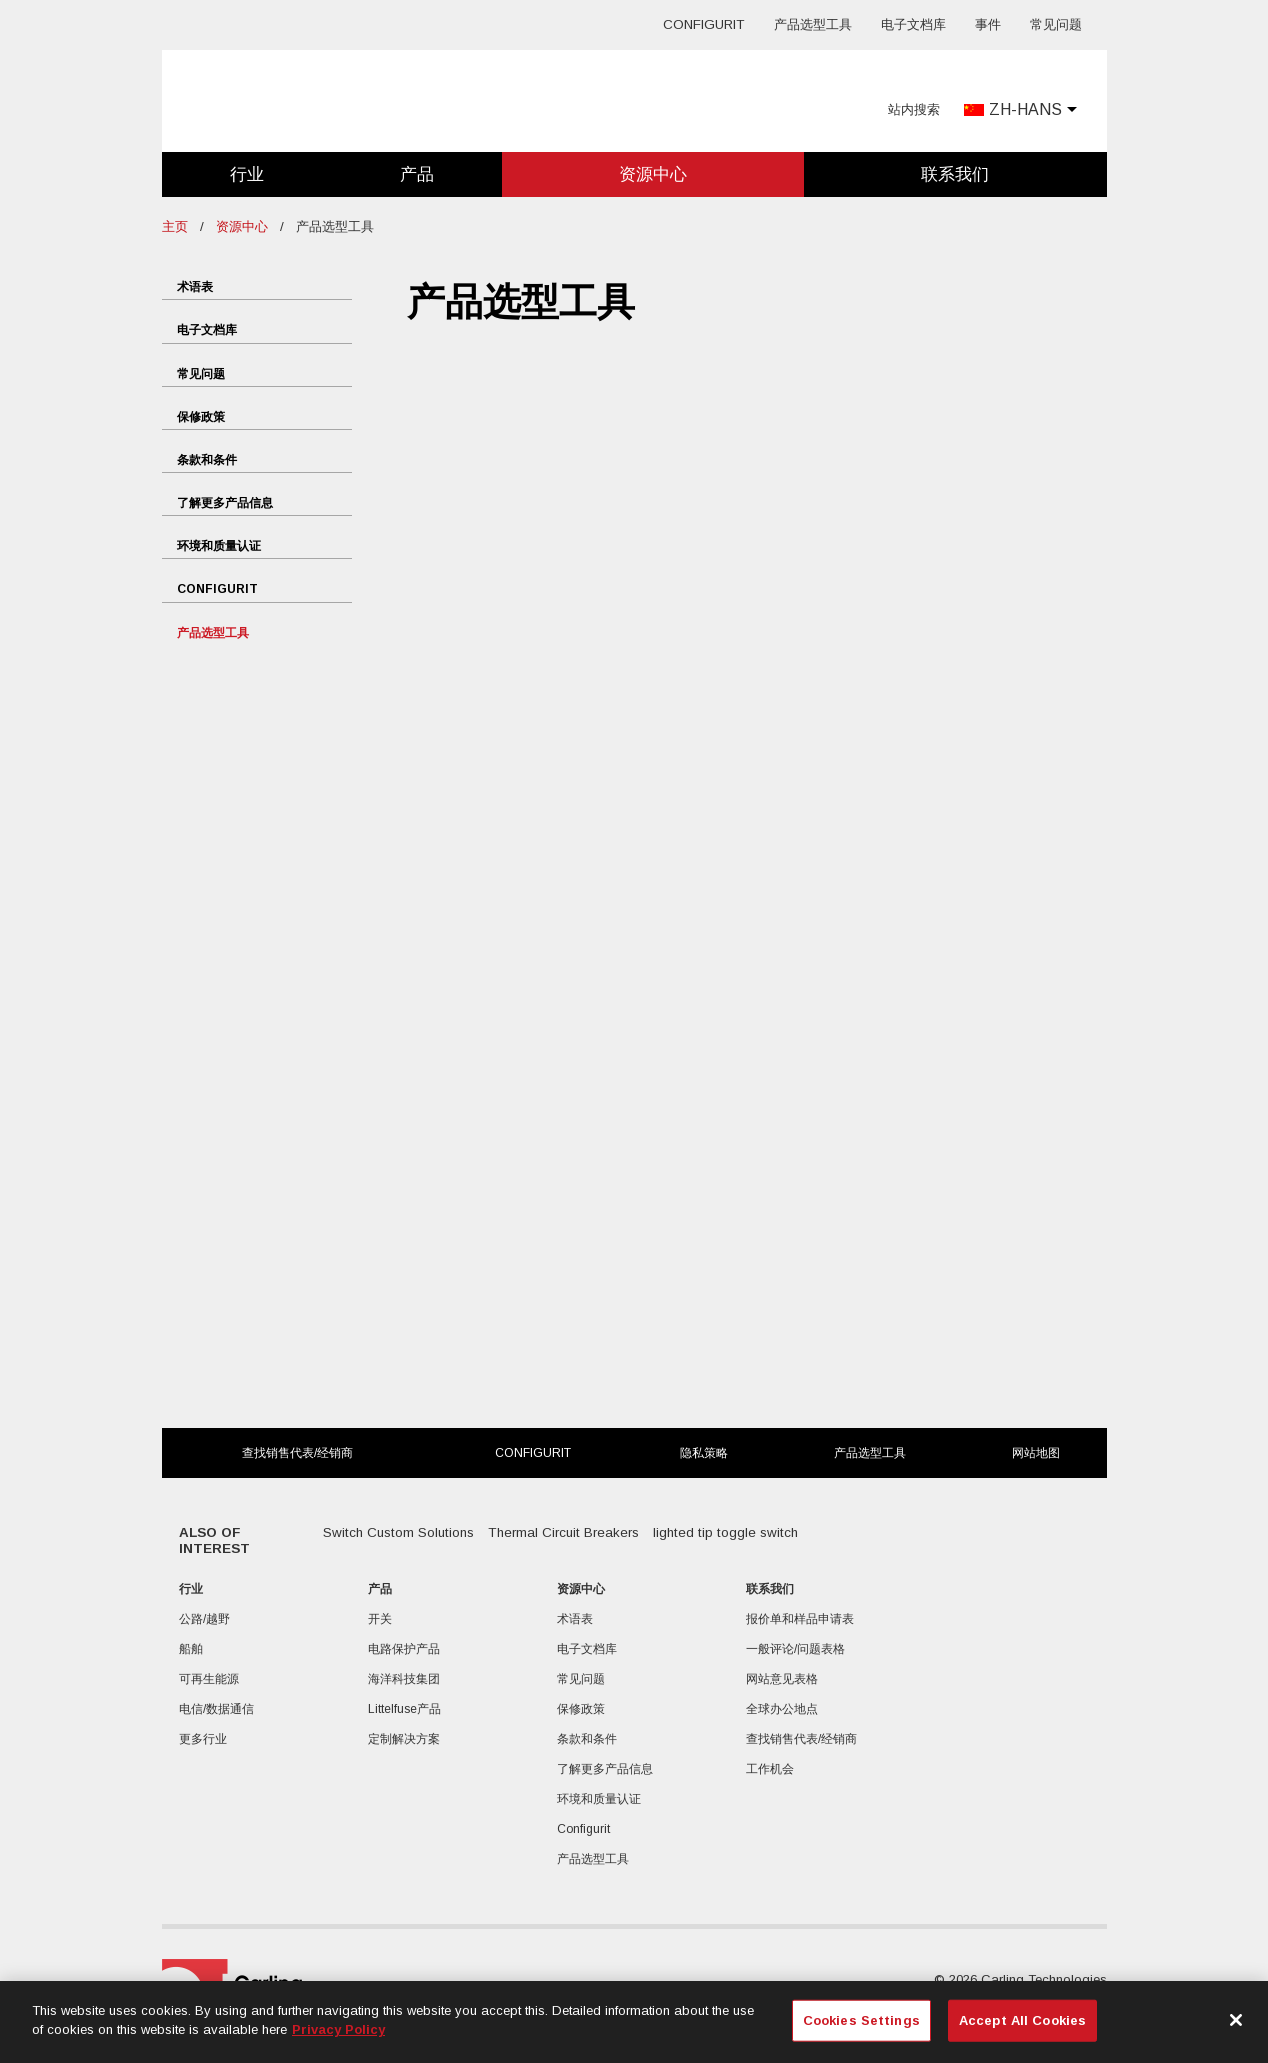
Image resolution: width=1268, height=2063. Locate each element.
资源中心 (653, 174)
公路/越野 (204, 1619)
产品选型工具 (813, 24)
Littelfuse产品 (404, 1709)
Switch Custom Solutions (398, 1532)
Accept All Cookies (1022, 2020)
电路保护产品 (404, 1649)
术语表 (195, 287)
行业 (247, 174)
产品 (417, 174)
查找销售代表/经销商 (297, 1453)
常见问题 (1056, 24)
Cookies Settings (861, 2020)
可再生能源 (209, 1679)
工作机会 (770, 1769)
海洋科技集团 (404, 1679)
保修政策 (201, 417)
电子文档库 (913, 24)
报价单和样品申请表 (800, 1619)
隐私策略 (704, 1453)
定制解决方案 (404, 1739)
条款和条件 (207, 460)
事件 (988, 24)
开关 (380, 1619)
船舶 (191, 1649)
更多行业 (203, 1739)
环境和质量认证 (219, 546)
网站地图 (1036, 1453)
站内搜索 (914, 109)
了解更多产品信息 (225, 503)
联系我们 (955, 174)
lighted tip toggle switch (725, 1532)
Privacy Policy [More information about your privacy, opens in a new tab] (338, 2029)
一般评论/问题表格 (795, 1649)
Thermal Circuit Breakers (563, 1532)
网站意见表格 (782, 1679)
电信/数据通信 (216, 1709)
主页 (175, 226)
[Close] (1236, 2020)
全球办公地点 (782, 1709)
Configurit (704, 24)
